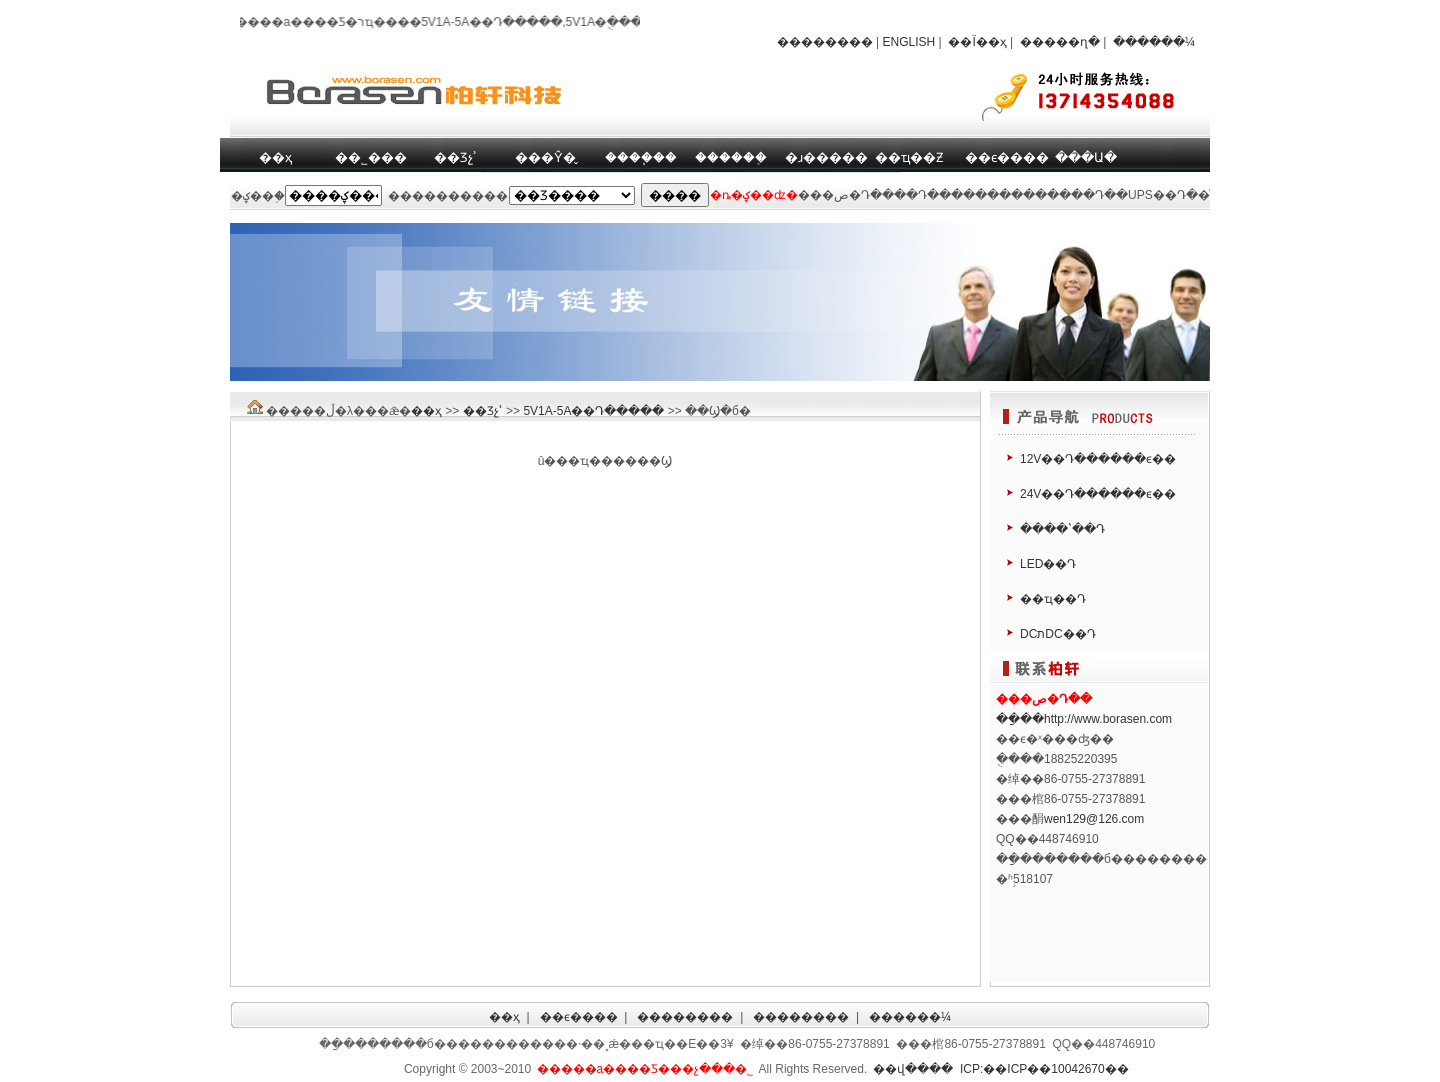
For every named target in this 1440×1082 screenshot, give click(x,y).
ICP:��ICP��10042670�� (1044, 1069)
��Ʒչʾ (455, 157)
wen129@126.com (1094, 819)
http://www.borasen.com (1108, 719)
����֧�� (641, 157)
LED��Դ (1048, 564)
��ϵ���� (1007, 157)
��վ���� (913, 1069)
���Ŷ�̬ (545, 157)
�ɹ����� (826, 157)
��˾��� (371, 157)
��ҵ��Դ (1053, 599)
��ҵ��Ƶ (909, 157)
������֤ (731, 157)
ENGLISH (909, 42)
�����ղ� (1060, 42)
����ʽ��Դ (1062, 529)
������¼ (1154, 42)
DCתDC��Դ (1058, 634)
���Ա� (1086, 157)
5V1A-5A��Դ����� (593, 411)
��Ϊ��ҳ (977, 42)
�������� (825, 42)
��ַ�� (1020, 719)
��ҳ (275, 157)
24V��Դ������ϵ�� (1098, 494)
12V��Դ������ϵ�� (1098, 459)
